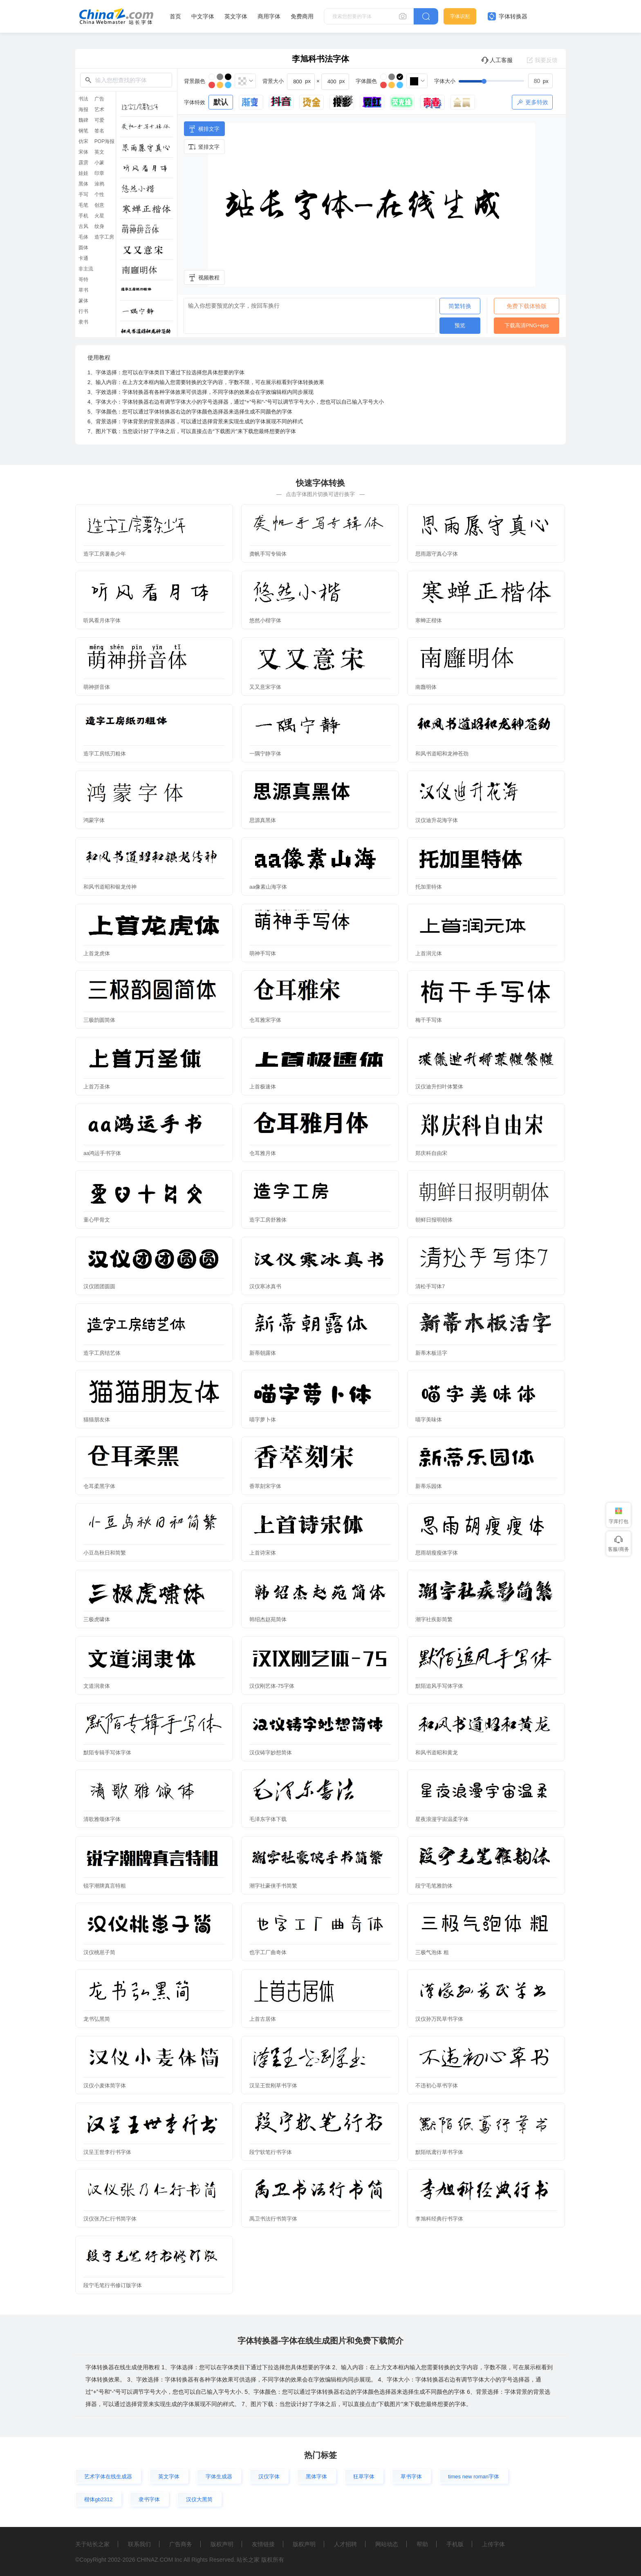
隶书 (83, 321)
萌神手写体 (262, 953)
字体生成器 (219, 2476)
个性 (99, 194)
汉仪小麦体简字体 (104, 2085)
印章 (99, 173)
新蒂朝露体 (262, 1353)
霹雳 (83, 162)
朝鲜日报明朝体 (434, 1220)
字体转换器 (507, 16)
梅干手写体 (428, 1020)
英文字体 (235, 16)
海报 (83, 109)
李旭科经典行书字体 (439, 2219)
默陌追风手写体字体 (439, 1686)
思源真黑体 (262, 820)
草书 (83, 290)
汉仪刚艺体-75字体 (271, 1686)
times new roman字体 (473, 2476)
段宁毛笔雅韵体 (434, 1886)
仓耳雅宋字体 (265, 1020)
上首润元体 (428, 953)
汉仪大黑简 (199, 2499)
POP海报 (104, 141)
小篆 (99, 162)
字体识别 (460, 16)
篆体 (83, 300)
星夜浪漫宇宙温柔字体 (441, 1819)
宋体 (83, 152)
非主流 (85, 268)
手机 (83, 215)
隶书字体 (149, 2499)
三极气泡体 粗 (432, 1952)
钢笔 (83, 130)
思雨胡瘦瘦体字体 (436, 1553)
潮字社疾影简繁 (434, 1619)
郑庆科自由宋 (431, 1153)
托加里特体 (428, 887)
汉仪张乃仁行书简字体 (110, 2219)
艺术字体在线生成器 (108, 2476)
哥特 (83, 279)
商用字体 (269, 16)
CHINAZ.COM (155, 2559)
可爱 (99, 120)
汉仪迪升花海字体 (436, 820)
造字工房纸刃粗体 (104, 754)
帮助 (422, 2544)
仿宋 (83, 141)
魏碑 (83, 120)
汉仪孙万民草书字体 (439, 2019)
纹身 (99, 226)
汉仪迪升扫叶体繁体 (439, 1087)
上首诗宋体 (262, 1553)
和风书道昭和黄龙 (436, 1752)
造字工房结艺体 (102, 1353)
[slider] (506, 81)
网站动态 (386, 2544)
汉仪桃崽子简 (99, 1952)
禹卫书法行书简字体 (273, 2219)
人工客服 (497, 60)
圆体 (83, 247)
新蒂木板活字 (431, 1353)
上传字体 (493, 2544)
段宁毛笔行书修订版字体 (112, 2285)
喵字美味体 (428, 1419)
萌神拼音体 (96, 687)
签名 (99, 130)
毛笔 (83, 205)
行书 (83, 311)
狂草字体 (363, 2476)
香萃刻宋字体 (265, 1486)
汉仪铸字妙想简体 (270, 1752)
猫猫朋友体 (96, 1419)
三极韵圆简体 (99, 1020)
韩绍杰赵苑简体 (268, 1619)
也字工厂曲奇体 (268, 1952)
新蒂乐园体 (428, 1486)
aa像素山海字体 (268, 887)
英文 (99, 152)
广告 (99, 98)
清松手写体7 (430, 1286)
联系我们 (139, 2544)
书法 (83, 98)
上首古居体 (262, 2019)
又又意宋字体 (265, 687)
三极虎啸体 (96, 1619)
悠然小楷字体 (265, 620)
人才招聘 (345, 2544)
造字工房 (104, 237)
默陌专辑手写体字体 (107, 1752)
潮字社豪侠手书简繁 (273, 1886)
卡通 (83, 258)
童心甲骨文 (96, 1220)
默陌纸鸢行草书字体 (439, 2152)
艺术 (99, 109)
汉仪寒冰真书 (265, 1286)
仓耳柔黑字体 (99, 1486)
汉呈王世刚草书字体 (273, 2085)
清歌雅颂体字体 (102, 1819)
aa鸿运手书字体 (102, 1153)
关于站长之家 (92, 2544)
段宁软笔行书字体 (270, 2152)
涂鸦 (99, 183)
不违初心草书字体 (436, 2085)
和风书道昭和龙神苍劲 (441, 754)
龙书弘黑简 (96, 2019)
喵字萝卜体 (262, 1419)
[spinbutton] (540, 81)
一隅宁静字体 (265, 754)
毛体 (83, 237)
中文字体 (202, 16)
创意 (99, 205)
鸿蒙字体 (94, 820)
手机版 (455, 2544)
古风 (83, 226)
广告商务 (180, 2544)
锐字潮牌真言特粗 (104, 1886)
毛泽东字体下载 (268, 1819)
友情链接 (263, 2544)
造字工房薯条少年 (104, 554)
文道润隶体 (96, 1686)
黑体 (83, 183)
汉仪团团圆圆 (99, 1286)
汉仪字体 (269, 2476)
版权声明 (222, 2544)
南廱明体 (426, 687)
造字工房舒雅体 (268, 1220)
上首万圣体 (96, 1087)
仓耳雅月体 (262, 1153)
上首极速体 (262, 1087)
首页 (175, 16)
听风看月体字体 (102, 620)
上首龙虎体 (96, 953)
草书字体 (411, 2476)
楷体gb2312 (98, 2499)
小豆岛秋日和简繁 (104, 1553)
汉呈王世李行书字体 (107, 2152)
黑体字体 (316, 2476)
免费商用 (302, 16)
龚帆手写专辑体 (268, 554)
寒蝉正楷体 (428, 620)
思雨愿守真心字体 (436, 554)
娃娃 (83, 173)
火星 (99, 215)
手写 (83, 194)
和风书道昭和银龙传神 (110, 887)
